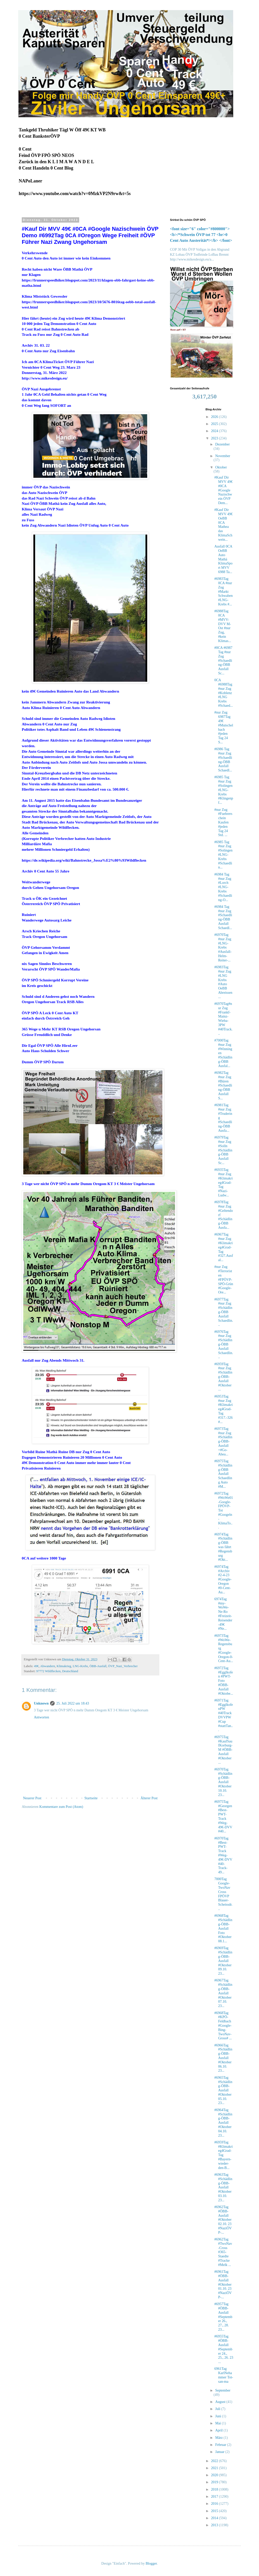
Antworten (41, 1717)
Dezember (222, 444)
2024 (215, 431)
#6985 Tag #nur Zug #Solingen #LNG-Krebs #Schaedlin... (223, 854)
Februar (221, 2445)
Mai (218, 2423)
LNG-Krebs (80, 1666)
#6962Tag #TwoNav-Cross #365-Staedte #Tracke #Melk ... (223, 2252)
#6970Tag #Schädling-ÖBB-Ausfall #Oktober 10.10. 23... (223, 1782)
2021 (215, 2468)
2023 (215, 438)
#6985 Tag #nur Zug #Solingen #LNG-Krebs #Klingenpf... (223, 790)
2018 (215, 2489)
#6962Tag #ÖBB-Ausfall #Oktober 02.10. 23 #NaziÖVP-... (223, 2219)
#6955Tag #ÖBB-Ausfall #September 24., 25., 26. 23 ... (223, 2349)
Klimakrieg (64, 1666)
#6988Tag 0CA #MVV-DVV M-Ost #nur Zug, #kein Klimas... (222, 626)
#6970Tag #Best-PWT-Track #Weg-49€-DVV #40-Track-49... (223, 1855)
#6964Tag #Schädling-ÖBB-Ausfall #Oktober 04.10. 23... (223, 2122)
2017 (215, 2496)
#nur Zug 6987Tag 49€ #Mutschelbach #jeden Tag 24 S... (223, 727)
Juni (218, 2416)
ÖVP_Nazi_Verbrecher (123, 1666)
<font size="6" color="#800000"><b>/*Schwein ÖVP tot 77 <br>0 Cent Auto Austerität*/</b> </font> (201, 234)
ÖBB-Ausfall (98, 1666)
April (219, 2430)
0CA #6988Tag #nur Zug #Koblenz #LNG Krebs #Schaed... (223, 692)
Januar (220, 2452)
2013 (215, 2525)
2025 (215, 424)
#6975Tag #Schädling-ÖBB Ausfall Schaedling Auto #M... (223, 1473)
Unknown (41, 1703)
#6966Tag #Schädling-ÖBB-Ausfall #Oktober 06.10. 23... (223, 2058)
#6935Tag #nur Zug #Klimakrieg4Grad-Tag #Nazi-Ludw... (223, 1182)
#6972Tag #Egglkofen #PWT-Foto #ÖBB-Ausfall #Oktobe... (223, 1680)
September (222, 2390)
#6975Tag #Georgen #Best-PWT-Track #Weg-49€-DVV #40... (223, 1816)
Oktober (221, 467)
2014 (215, 2518)
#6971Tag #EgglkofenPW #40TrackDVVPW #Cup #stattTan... (223, 1715)
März (219, 2438)
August (220, 2402)
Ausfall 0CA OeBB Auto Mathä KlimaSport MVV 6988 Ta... (223, 559)
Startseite (91, 1798)
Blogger (151, 2563)
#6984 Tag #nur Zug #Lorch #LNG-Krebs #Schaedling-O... (223, 887)
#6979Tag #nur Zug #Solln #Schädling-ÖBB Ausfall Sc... (223, 1150)
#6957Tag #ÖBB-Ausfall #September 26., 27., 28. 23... (223, 2316)
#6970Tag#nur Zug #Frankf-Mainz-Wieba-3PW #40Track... (223, 1018)
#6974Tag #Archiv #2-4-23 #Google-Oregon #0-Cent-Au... (222, 1579)
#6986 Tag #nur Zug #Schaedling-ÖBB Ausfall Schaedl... (223, 759)
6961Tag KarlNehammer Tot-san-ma (223, 2375)
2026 (215, 417)
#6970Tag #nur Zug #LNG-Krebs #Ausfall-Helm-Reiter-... (222, 947)
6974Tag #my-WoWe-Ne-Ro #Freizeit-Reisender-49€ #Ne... (223, 1614)
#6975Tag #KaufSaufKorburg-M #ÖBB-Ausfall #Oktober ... (223, 1749)
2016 (215, 2504)
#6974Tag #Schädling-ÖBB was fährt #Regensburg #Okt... (223, 1547)
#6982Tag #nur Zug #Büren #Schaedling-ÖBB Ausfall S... (223, 1085)
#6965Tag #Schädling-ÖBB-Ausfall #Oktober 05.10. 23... (223, 2090)
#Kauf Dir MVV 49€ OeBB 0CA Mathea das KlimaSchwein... (223, 524)
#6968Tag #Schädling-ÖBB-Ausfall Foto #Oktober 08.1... (223, 1928)
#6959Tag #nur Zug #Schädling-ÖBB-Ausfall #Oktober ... (223, 1376)
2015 (215, 2511)
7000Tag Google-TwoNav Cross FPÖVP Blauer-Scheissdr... (223, 1894)
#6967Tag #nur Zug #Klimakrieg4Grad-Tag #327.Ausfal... (223, 1247)
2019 (215, 2482)
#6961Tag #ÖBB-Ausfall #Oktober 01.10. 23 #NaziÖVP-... (223, 2284)
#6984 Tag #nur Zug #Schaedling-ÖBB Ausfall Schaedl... (223, 917)
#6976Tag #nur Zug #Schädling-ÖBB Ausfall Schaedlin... (223, 1344)
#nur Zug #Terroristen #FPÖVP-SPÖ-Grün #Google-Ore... (223, 1279)
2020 (215, 2475)
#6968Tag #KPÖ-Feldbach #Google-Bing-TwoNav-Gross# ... (223, 2025)
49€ (36, 1666)
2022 (215, 2461)
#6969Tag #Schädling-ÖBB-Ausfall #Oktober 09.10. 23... (223, 1960)
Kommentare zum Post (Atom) (61, 1807)
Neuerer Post (32, 1798)
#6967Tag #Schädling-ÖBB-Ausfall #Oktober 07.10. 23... (223, 1993)
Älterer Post (149, 1798)
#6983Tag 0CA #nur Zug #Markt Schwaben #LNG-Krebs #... (223, 591)
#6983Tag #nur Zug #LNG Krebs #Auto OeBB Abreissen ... (223, 982)
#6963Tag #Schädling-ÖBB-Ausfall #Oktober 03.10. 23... (223, 2187)
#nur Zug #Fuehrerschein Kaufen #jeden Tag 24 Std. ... (223, 822)
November (222, 456)
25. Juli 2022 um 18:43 (72, 1703)
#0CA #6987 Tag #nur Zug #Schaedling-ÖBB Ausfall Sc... (223, 660)
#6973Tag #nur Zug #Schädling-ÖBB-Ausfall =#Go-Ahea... (223, 1441)
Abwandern (47, 1666)
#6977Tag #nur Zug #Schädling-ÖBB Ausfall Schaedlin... (223, 1312)
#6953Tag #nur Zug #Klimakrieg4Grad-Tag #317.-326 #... (223, 1409)
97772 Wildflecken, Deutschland (57, 1671)
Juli (218, 2409)
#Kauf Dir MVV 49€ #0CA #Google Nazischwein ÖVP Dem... (223, 490)
